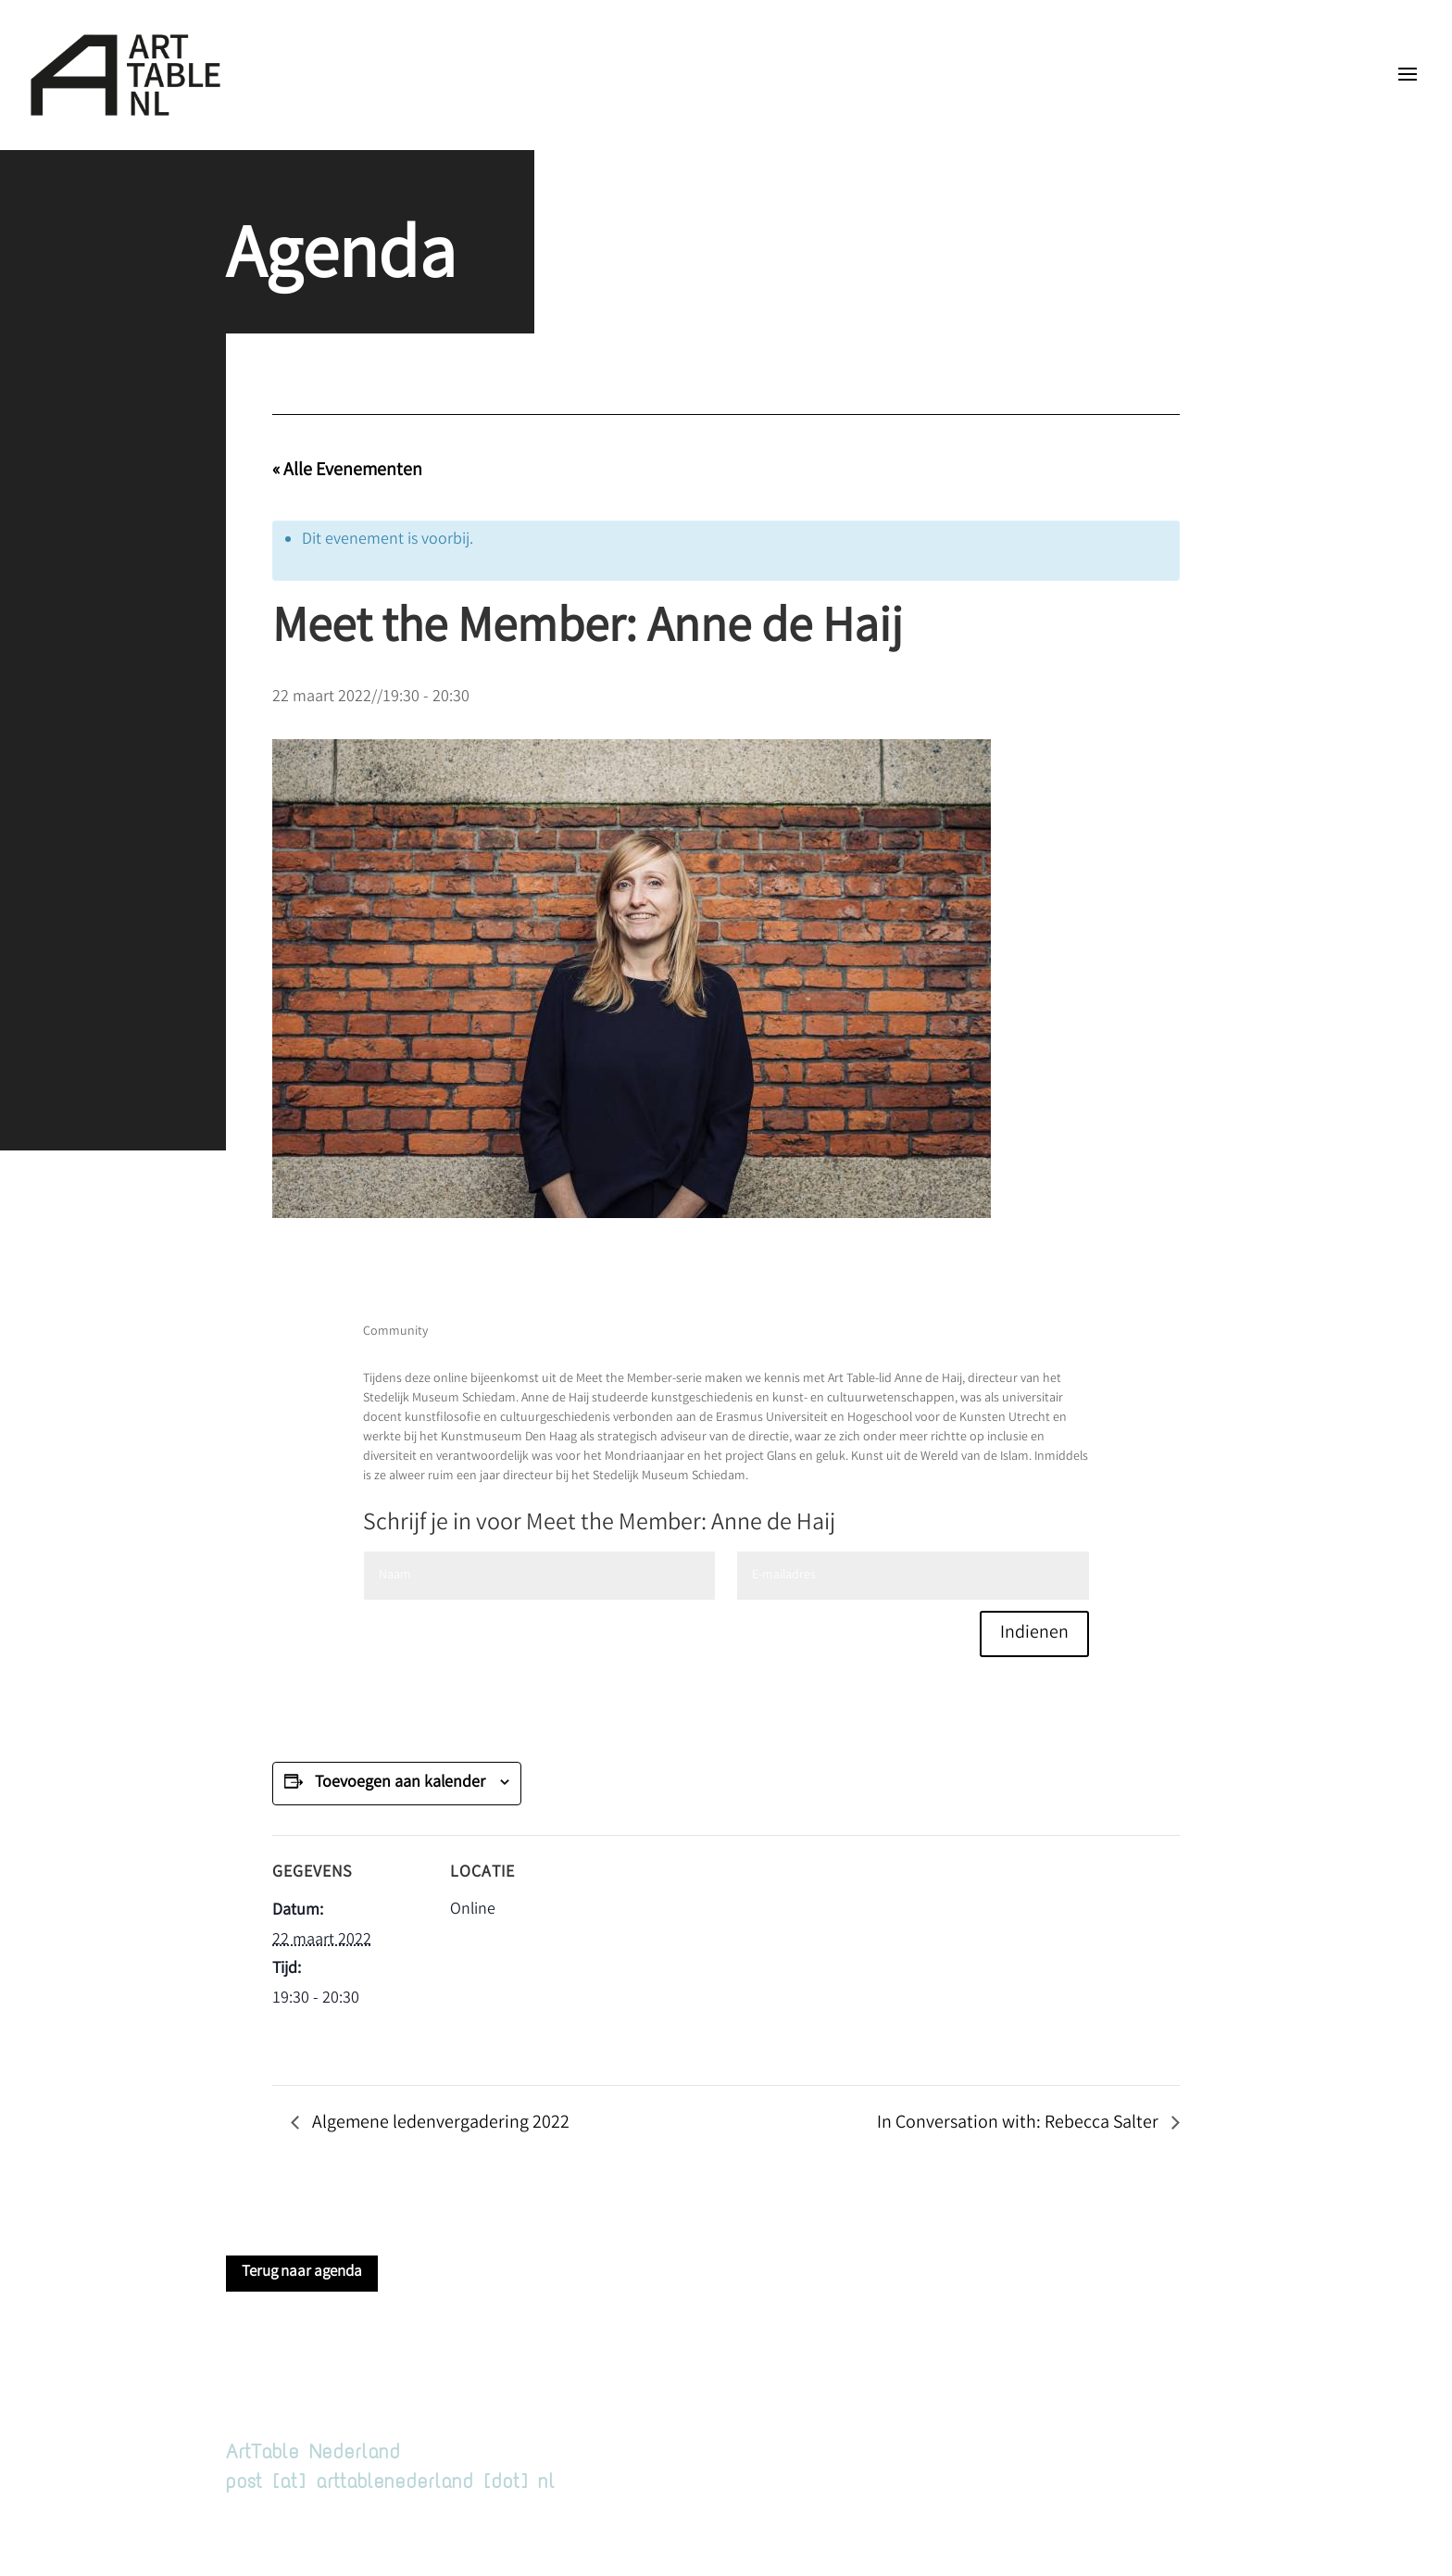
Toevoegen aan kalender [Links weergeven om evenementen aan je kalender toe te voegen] (400, 1783)
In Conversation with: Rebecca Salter (1019, 2123)
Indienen (1034, 1633)
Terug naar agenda (302, 2272)
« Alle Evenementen (347, 471)
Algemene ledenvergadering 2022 (439, 2123)
